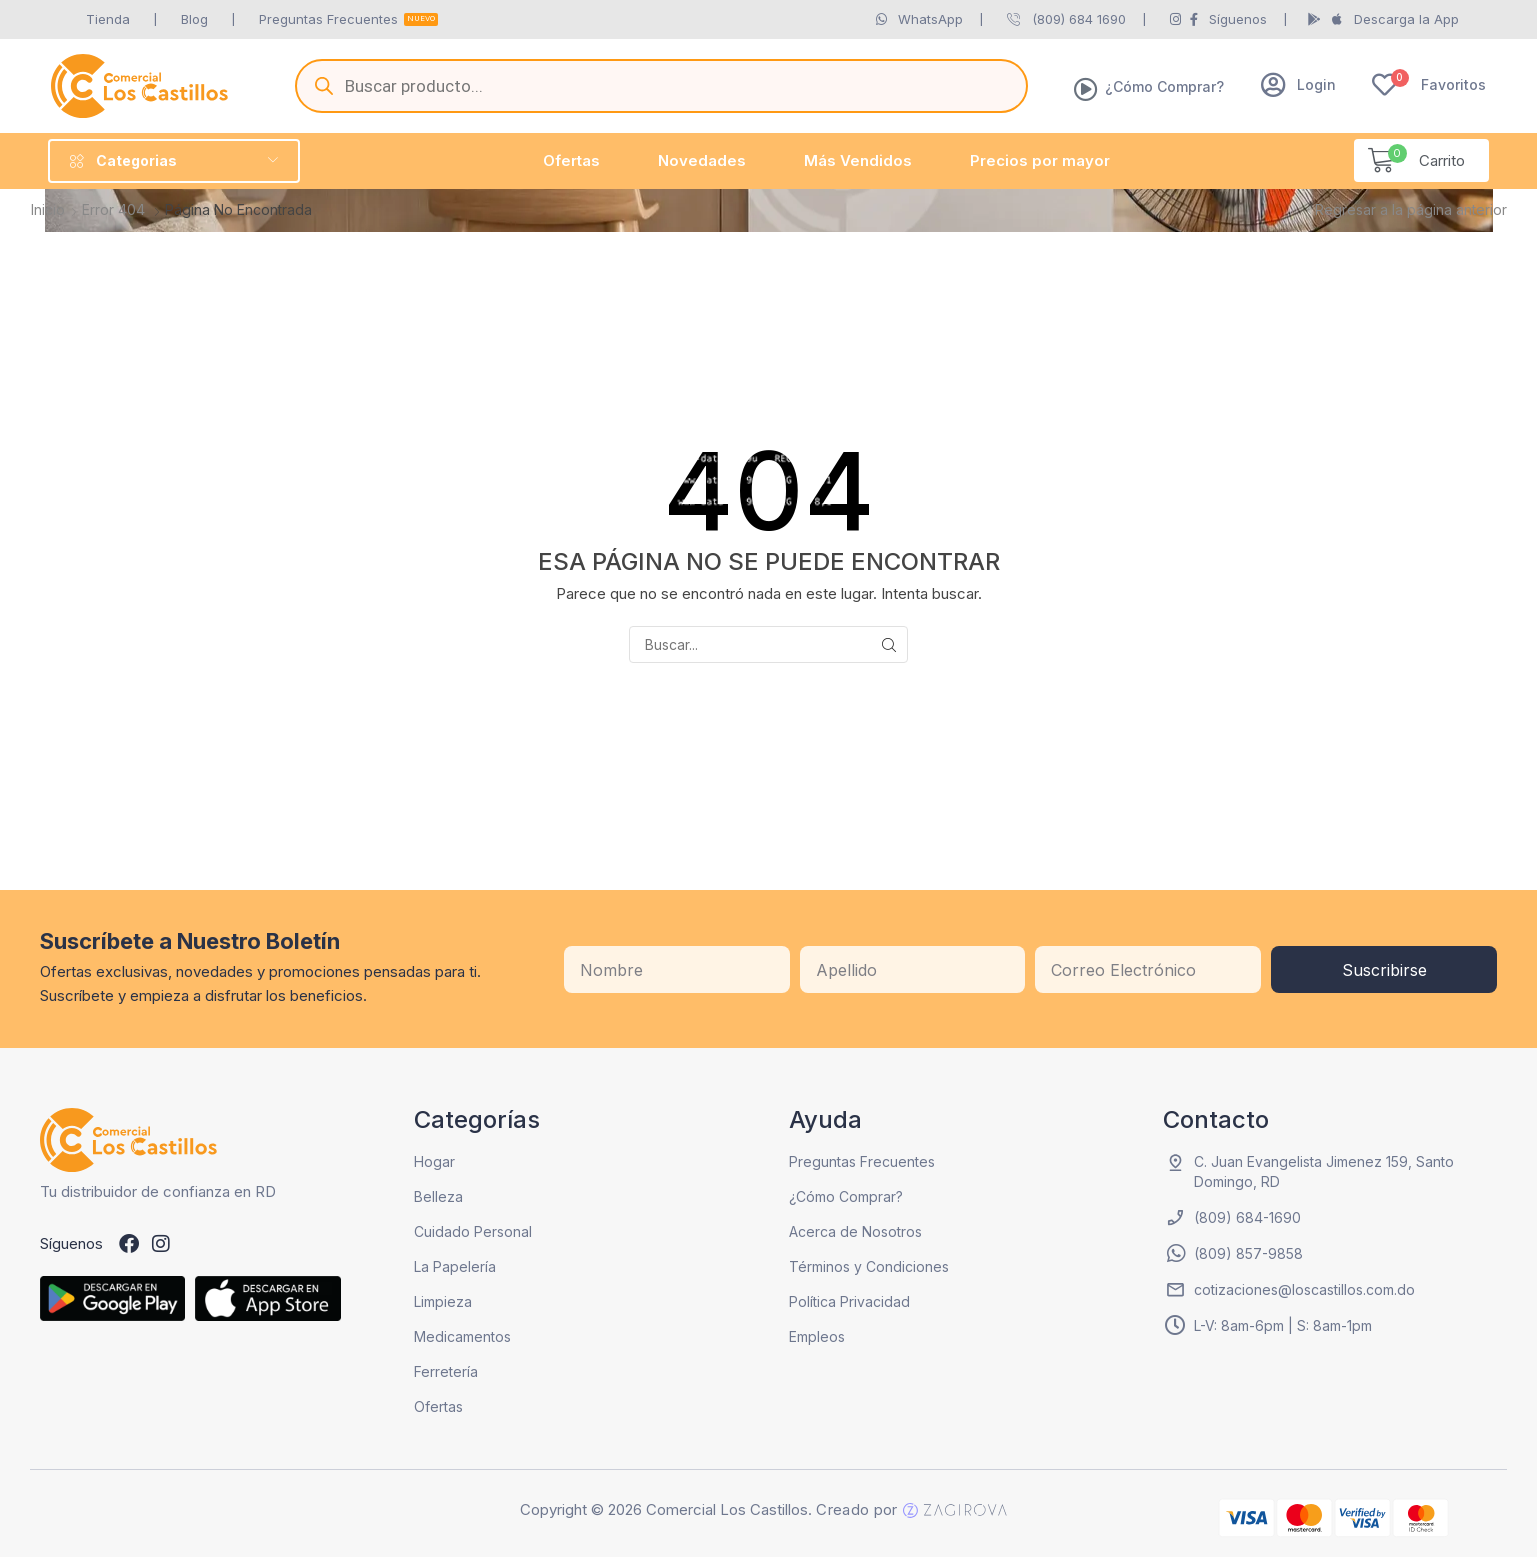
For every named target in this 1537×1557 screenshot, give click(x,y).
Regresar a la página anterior (1411, 209)
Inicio (48, 209)
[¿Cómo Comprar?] (1086, 89)
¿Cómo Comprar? (1164, 86)
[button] (1298, 84)
